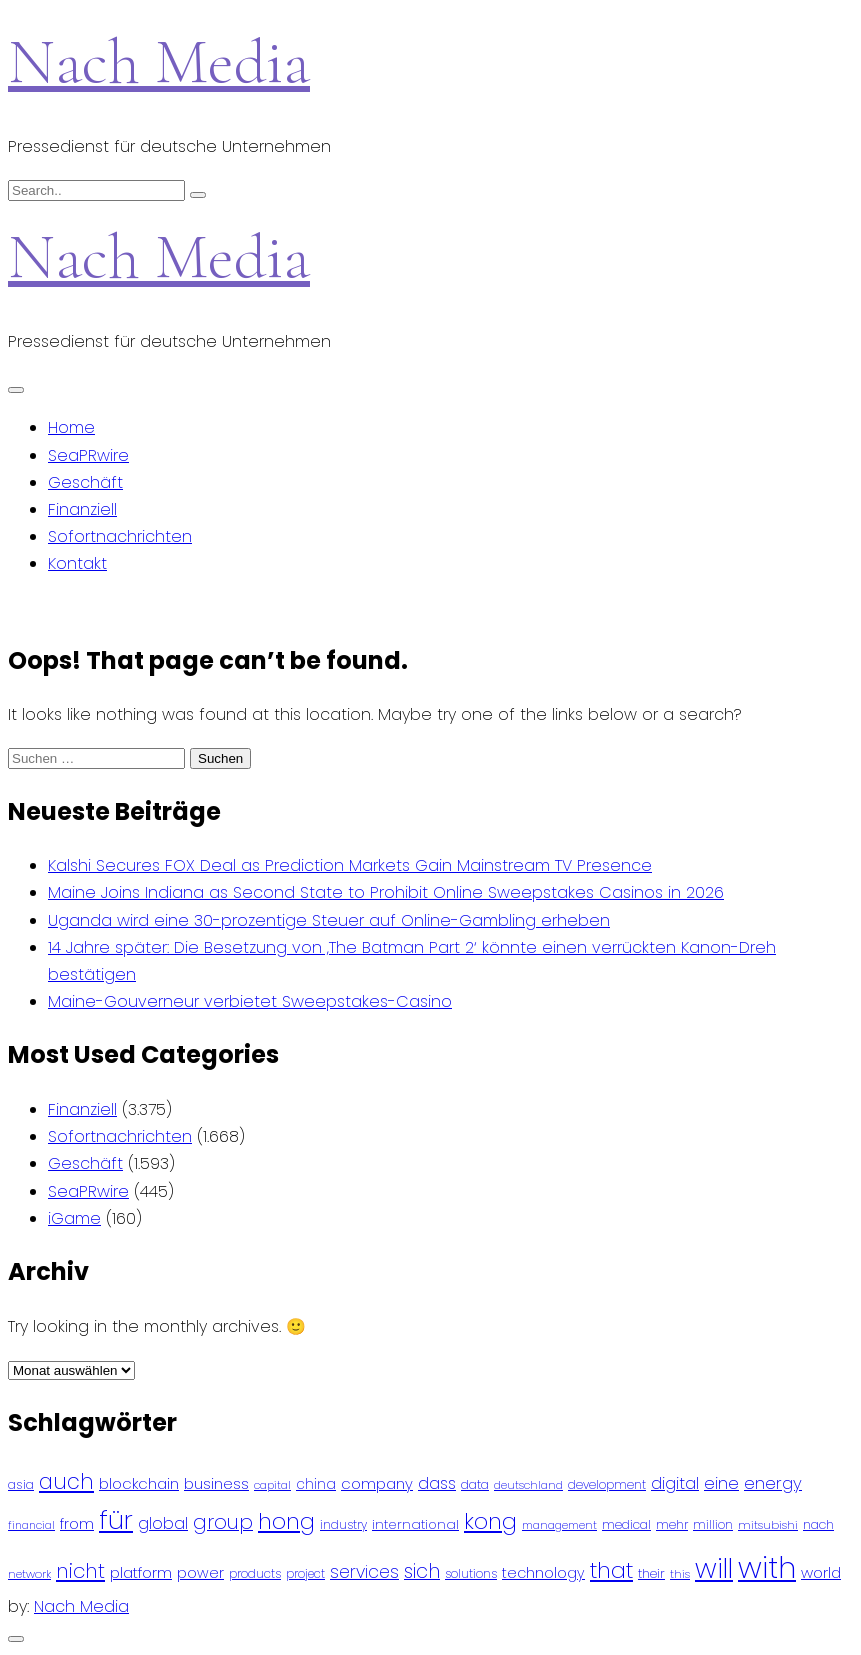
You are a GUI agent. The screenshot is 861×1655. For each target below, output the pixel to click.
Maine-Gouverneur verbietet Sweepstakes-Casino (250, 1001)
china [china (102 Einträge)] (316, 1484)
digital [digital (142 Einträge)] (675, 1483)
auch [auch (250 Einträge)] (66, 1481)
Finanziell (82, 509)
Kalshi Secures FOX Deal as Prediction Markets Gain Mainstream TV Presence (350, 865)
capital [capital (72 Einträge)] (272, 1485)
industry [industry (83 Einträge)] (343, 1524)
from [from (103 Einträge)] (77, 1524)
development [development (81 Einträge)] (607, 1485)
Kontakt (77, 563)
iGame (74, 1218)
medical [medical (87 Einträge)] (626, 1524)
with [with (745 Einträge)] (767, 1567)
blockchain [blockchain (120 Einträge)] (139, 1483)
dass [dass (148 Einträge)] (437, 1483)
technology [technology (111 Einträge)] (543, 1573)
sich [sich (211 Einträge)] (422, 1571)
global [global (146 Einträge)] (163, 1523)
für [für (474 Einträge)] (116, 1520)
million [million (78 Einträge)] (713, 1525)
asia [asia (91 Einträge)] (21, 1484)
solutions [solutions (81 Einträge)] (471, 1574)
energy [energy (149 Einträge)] (773, 1483)
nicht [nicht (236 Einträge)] (80, 1571)
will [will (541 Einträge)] (714, 1568)
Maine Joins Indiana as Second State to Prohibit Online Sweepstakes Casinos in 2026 (386, 892)
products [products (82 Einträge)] (255, 1573)
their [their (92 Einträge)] (651, 1573)
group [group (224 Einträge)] (223, 1522)
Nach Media (159, 61)
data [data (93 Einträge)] (475, 1484)
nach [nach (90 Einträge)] (818, 1524)
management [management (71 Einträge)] (559, 1525)
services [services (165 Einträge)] (364, 1572)
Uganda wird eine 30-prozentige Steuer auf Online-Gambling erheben (329, 920)
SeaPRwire (88, 455)
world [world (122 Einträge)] (821, 1572)
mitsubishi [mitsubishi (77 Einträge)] (768, 1525)
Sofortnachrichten (120, 536)
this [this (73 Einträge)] (680, 1574)
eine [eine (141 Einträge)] (721, 1483)
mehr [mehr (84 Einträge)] (672, 1524)
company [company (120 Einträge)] (377, 1483)
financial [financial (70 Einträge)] (31, 1525)
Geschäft (85, 482)
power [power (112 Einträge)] (200, 1573)
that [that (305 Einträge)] (611, 1570)
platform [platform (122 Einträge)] (141, 1572)
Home (71, 427)
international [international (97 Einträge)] (415, 1524)
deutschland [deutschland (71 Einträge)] (528, 1485)
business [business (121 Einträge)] (216, 1483)
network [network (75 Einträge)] (29, 1574)
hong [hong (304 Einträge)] (286, 1521)
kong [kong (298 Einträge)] (490, 1521)
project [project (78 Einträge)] (305, 1574)
